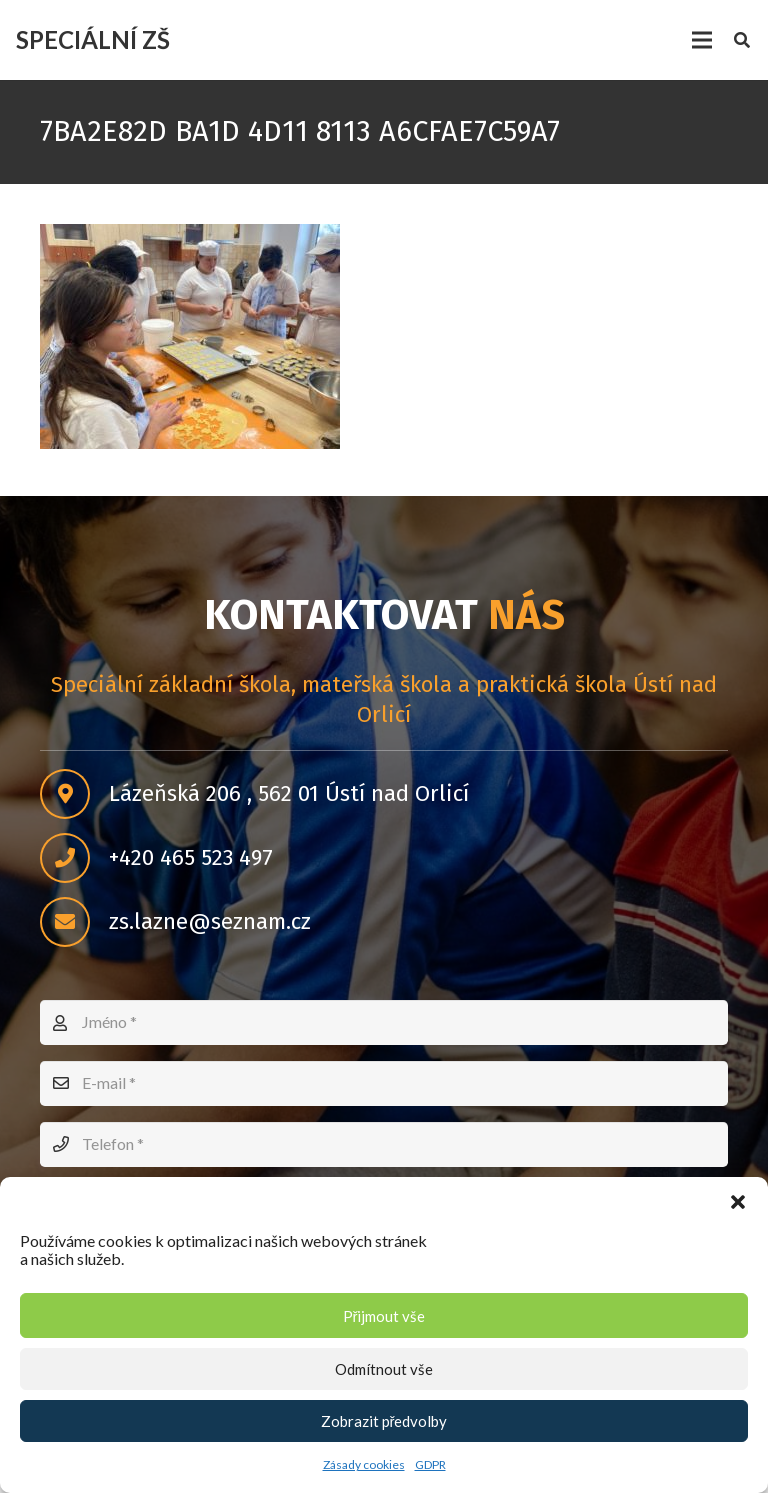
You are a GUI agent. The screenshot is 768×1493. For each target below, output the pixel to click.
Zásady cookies (364, 1464)
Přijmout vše (384, 1316)
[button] (738, 1202)
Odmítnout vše (384, 1369)
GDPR (430, 1464)
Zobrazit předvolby (384, 1421)
